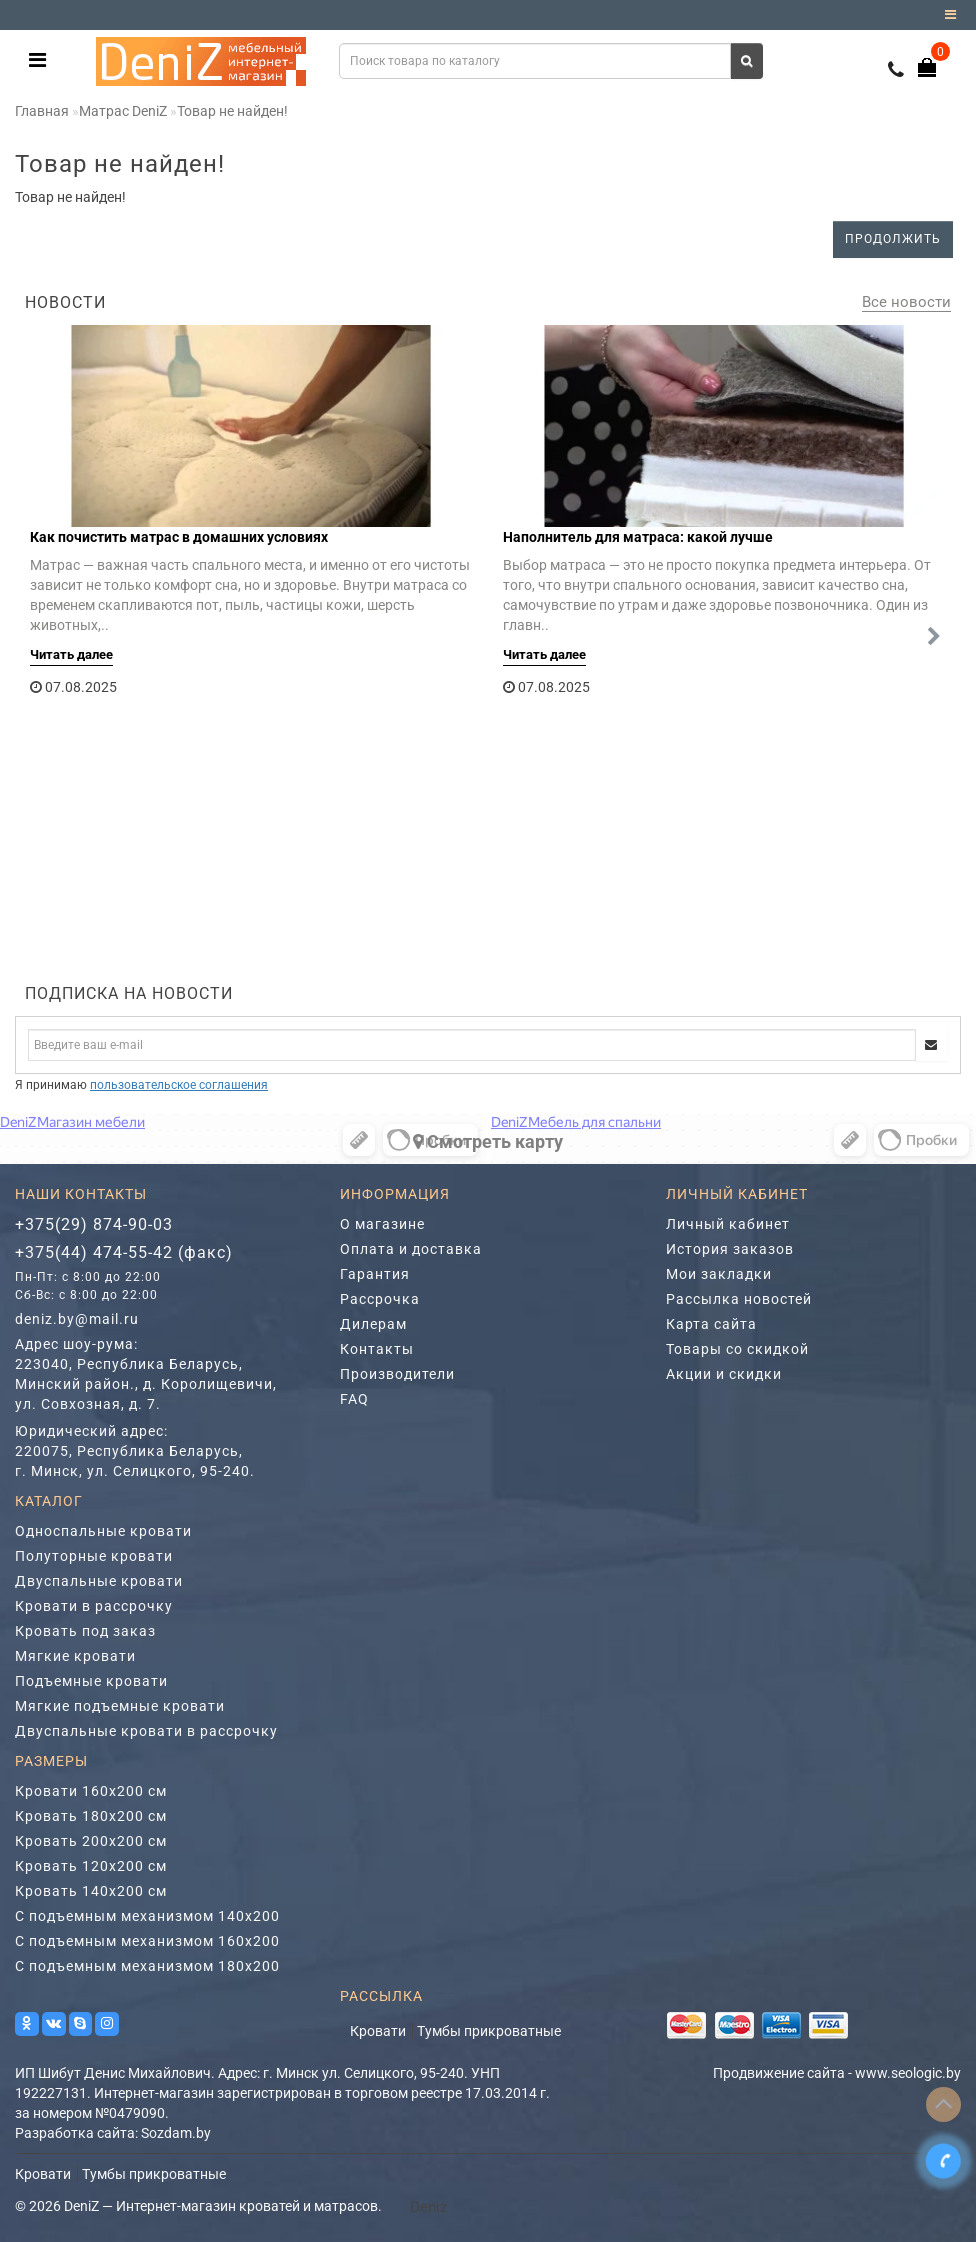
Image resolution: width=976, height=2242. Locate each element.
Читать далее (71, 654)
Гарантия (375, 1274)
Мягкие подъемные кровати (120, 1706)
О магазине (382, 1224)
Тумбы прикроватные (489, 2031)
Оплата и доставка (411, 1249)
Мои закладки (719, 1274)
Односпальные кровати (103, 1531)
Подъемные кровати (91, 1681)
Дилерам (373, 1324)
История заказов (730, 1249)
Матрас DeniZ (123, 111)
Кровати (378, 2031)
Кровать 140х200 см (91, 1891)
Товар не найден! (232, 111)
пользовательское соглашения (179, 1085)
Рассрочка (380, 1299)
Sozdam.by (176, 2133)
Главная (42, 111)
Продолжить (893, 239)
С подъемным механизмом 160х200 (147, 1941)
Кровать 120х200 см (91, 1866)
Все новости (906, 302)
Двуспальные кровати (99, 1581)
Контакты (377, 1349)
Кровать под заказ (85, 1631)
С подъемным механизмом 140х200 (147, 1916)
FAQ (354, 1399)
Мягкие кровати (75, 1656)
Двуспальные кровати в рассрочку (146, 1731)
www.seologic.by (908, 2073)
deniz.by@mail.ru (77, 1319)
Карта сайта (711, 1324)
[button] (933, 637)
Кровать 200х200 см (91, 1841)
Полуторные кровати (94, 1556)
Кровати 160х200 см (91, 1791)
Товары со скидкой (737, 1349)
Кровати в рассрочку (94, 1606)
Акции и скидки (724, 1374)
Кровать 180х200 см (91, 1816)
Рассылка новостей (739, 1299)
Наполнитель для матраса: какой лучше (638, 537)
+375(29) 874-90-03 (94, 1224)
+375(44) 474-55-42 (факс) (124, 1252)
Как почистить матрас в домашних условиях (179, 537)
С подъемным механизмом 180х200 (147, 1966)
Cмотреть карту (488, 1141)
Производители (397, 1374)
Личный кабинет (728, 1224)
